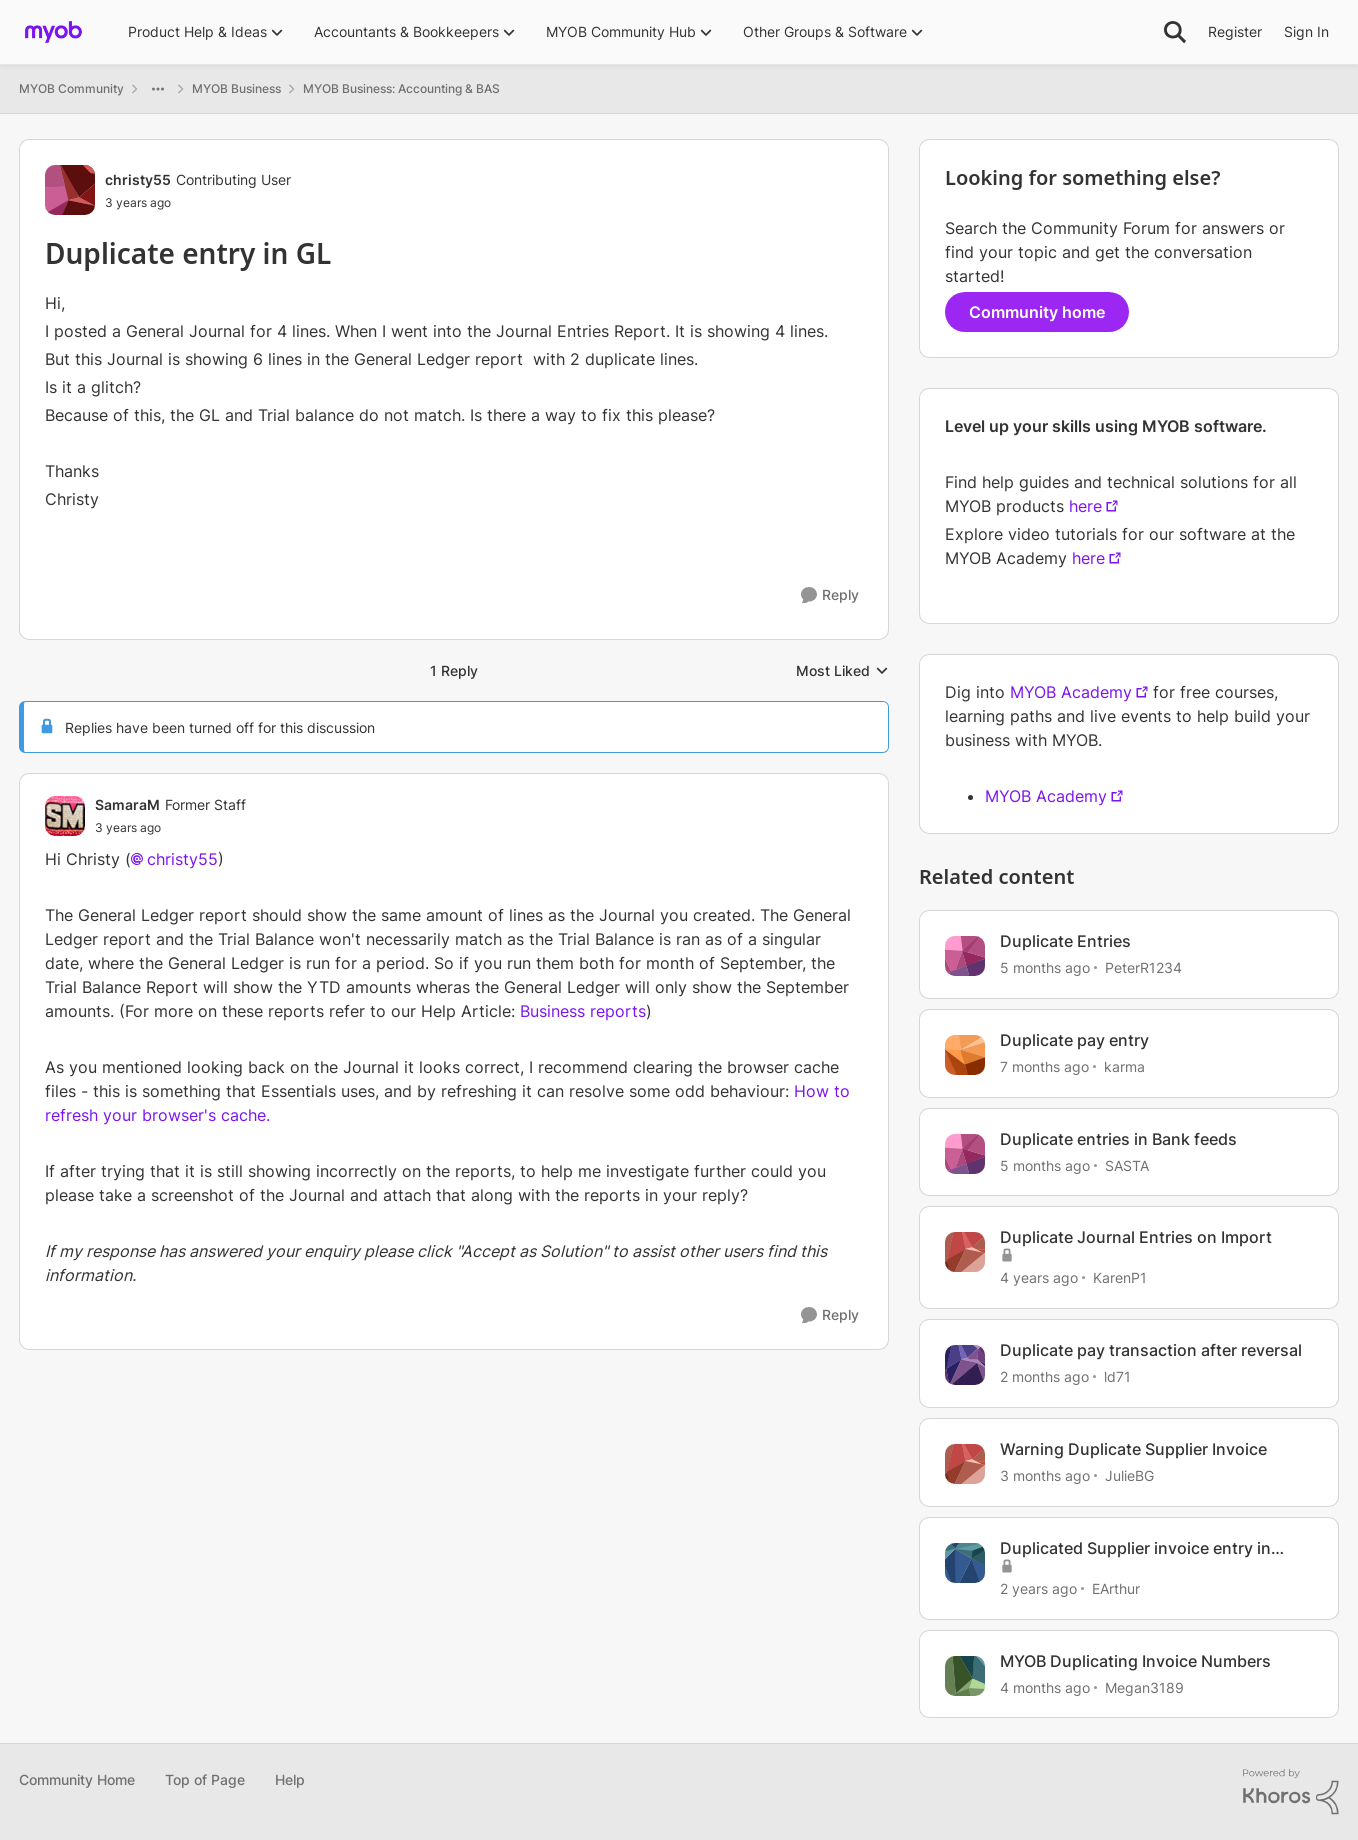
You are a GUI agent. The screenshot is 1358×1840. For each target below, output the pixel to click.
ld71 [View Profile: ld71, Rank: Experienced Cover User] (1117, 1376)
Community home (1037, 312)
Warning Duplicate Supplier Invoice (1133, 1449)
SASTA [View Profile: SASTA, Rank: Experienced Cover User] (1127, 1164)
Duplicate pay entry (1074, 1040)
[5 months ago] (1045, 967)
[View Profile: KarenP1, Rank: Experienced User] (965, 1252)
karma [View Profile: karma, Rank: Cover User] (1124, 1066)
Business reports (583, 1011)
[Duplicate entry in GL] (170, 828)
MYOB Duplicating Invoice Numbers (1135, 1661)
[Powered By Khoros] (1291, 1792)
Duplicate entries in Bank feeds (1118, 1139)
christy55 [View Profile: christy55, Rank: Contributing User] (138, 179)
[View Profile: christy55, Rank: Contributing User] (70, 190)
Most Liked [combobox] (842, 671)
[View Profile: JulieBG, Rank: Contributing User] (965, 1464)
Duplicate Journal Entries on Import (1136, 1237)
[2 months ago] (1044, 1376)
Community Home (77, 1779)
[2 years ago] (1038, 1588)
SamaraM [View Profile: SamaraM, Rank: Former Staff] (127, 804)
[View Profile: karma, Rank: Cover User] (965, 1055)
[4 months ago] (1045, 1686)
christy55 (182, 859)
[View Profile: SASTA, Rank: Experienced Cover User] (965, 1154)
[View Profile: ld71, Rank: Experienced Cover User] (965, 1365)
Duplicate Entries (1065, 941)
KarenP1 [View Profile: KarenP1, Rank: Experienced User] (1120, 1277)
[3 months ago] (1045, 1475)
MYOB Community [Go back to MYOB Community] (71, 88)
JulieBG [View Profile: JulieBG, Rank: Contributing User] (1129, 1475)
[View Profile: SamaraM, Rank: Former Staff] (65, 816)
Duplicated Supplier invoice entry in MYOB (1135, 1548)
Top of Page (205, 1779)
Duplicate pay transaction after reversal (1151, 1350)
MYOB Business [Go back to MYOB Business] (236, 88)
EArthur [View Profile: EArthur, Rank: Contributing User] (1116, 1588)
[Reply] (830, 595)
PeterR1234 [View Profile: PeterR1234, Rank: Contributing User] (1143, 967)
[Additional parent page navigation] (158, 89)
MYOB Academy (1071, 692)
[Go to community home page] (53, 32)
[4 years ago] (1039, 1277)
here (1085, 506)
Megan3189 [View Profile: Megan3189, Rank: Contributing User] (1144, 1686)
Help (290, 1779)
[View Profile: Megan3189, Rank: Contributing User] (965, 1676)
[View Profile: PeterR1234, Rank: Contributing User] (965, 956)
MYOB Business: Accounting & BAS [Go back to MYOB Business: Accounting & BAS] (401, 88)
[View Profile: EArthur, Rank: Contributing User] (965, 1563)
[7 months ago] (1044, 1066)
